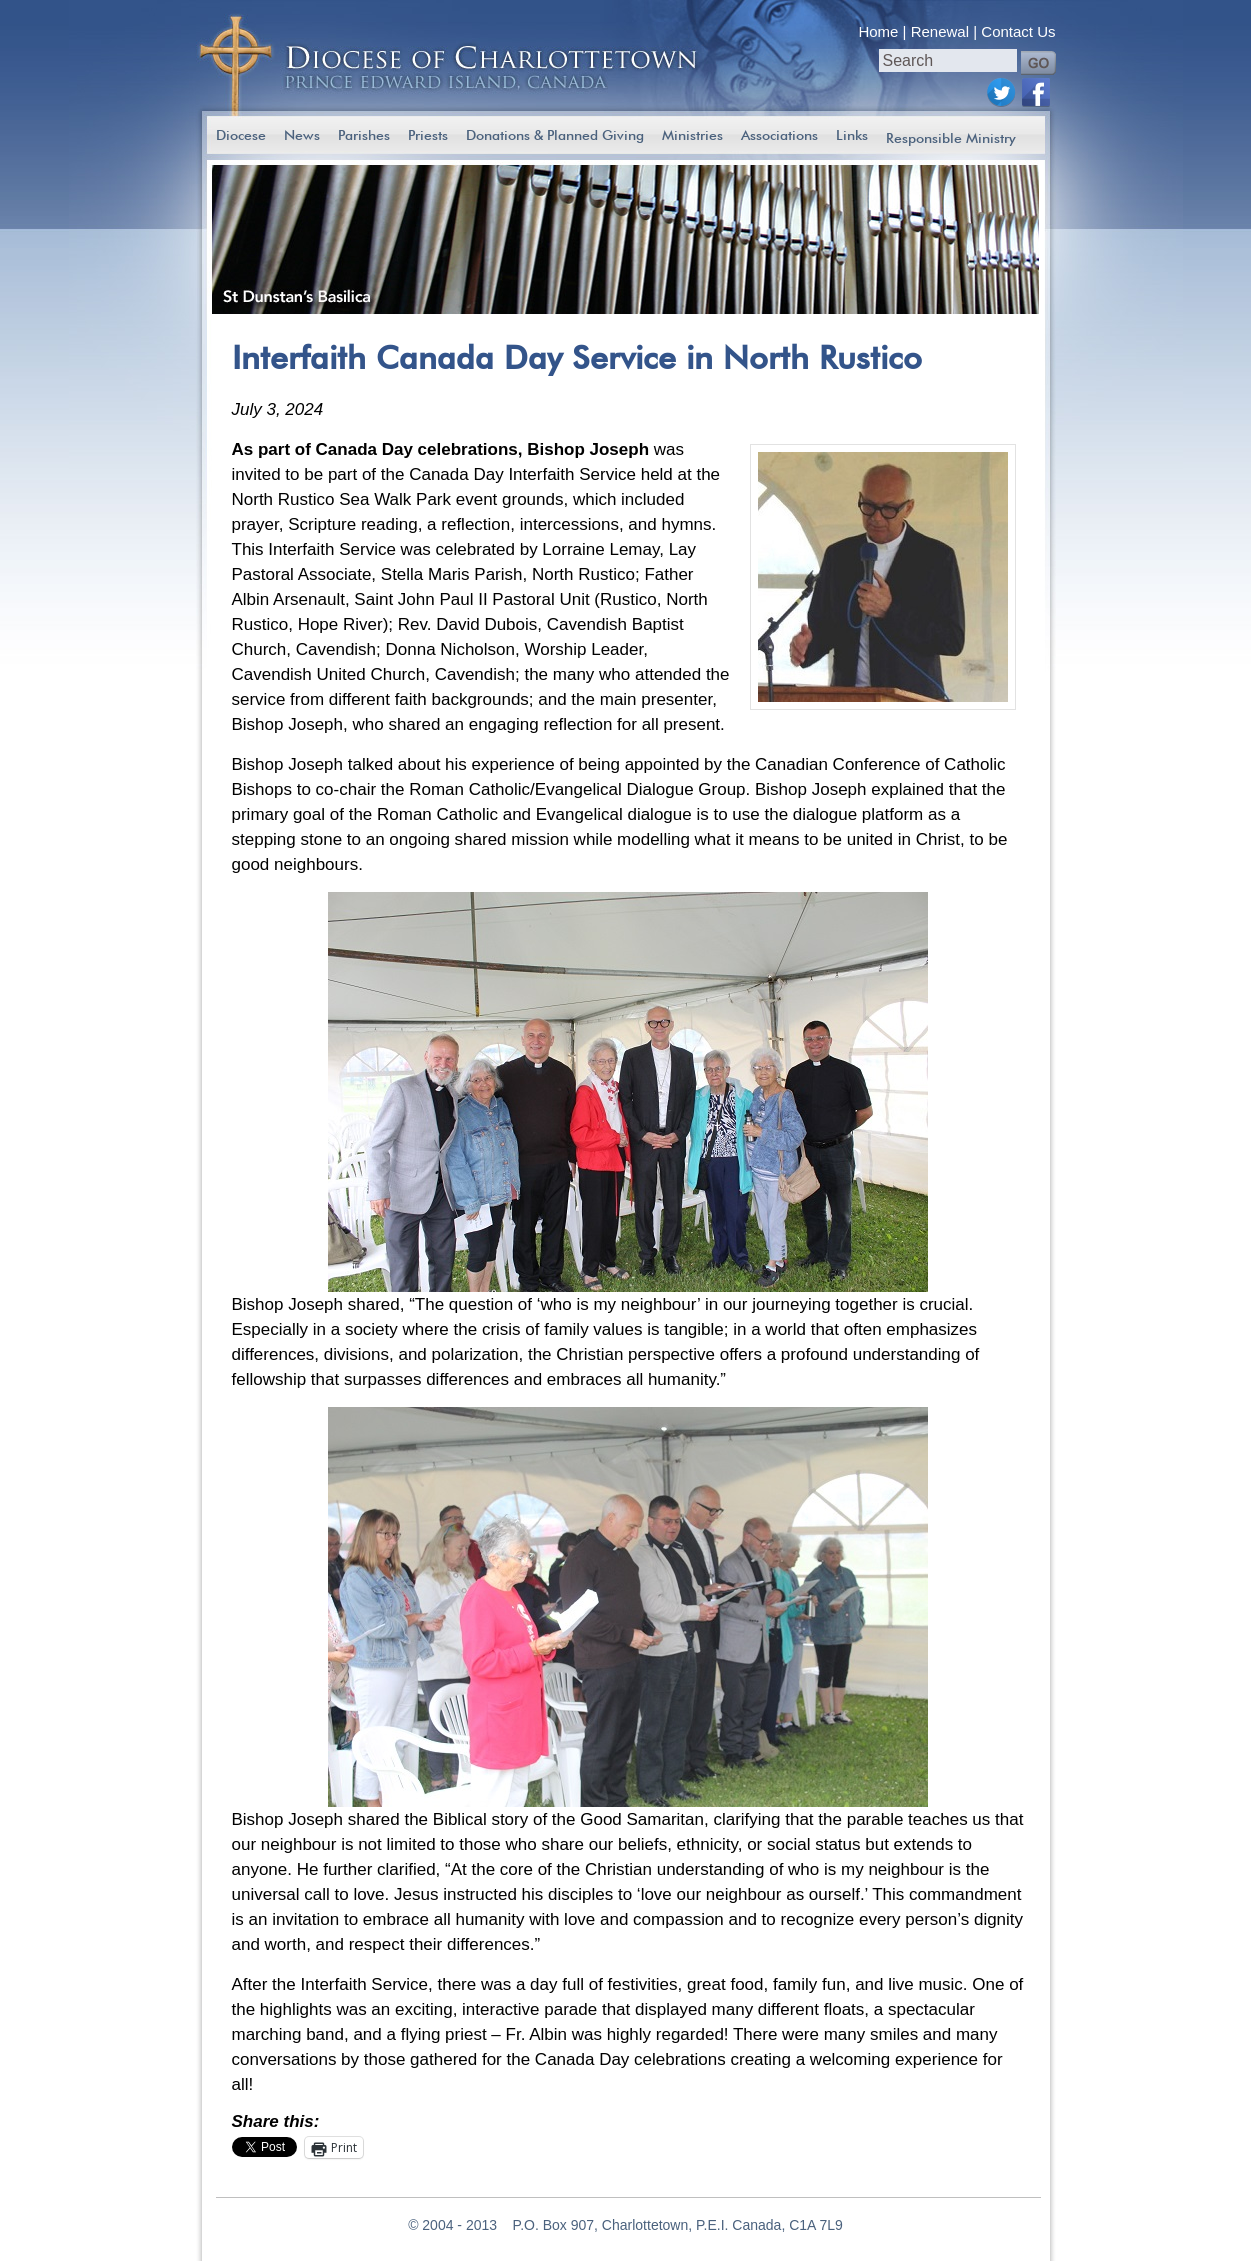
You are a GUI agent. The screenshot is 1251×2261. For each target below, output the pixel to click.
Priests (428, 135)
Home (878, 31)
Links (852, 135)
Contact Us (1018, 31)
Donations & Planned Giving (555, 135)
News (302, 135)
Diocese (241, 135)
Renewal (940, 31)
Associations (779, 135)
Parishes (364, 135)
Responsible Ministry (951, 138)
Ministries (692, 135)
